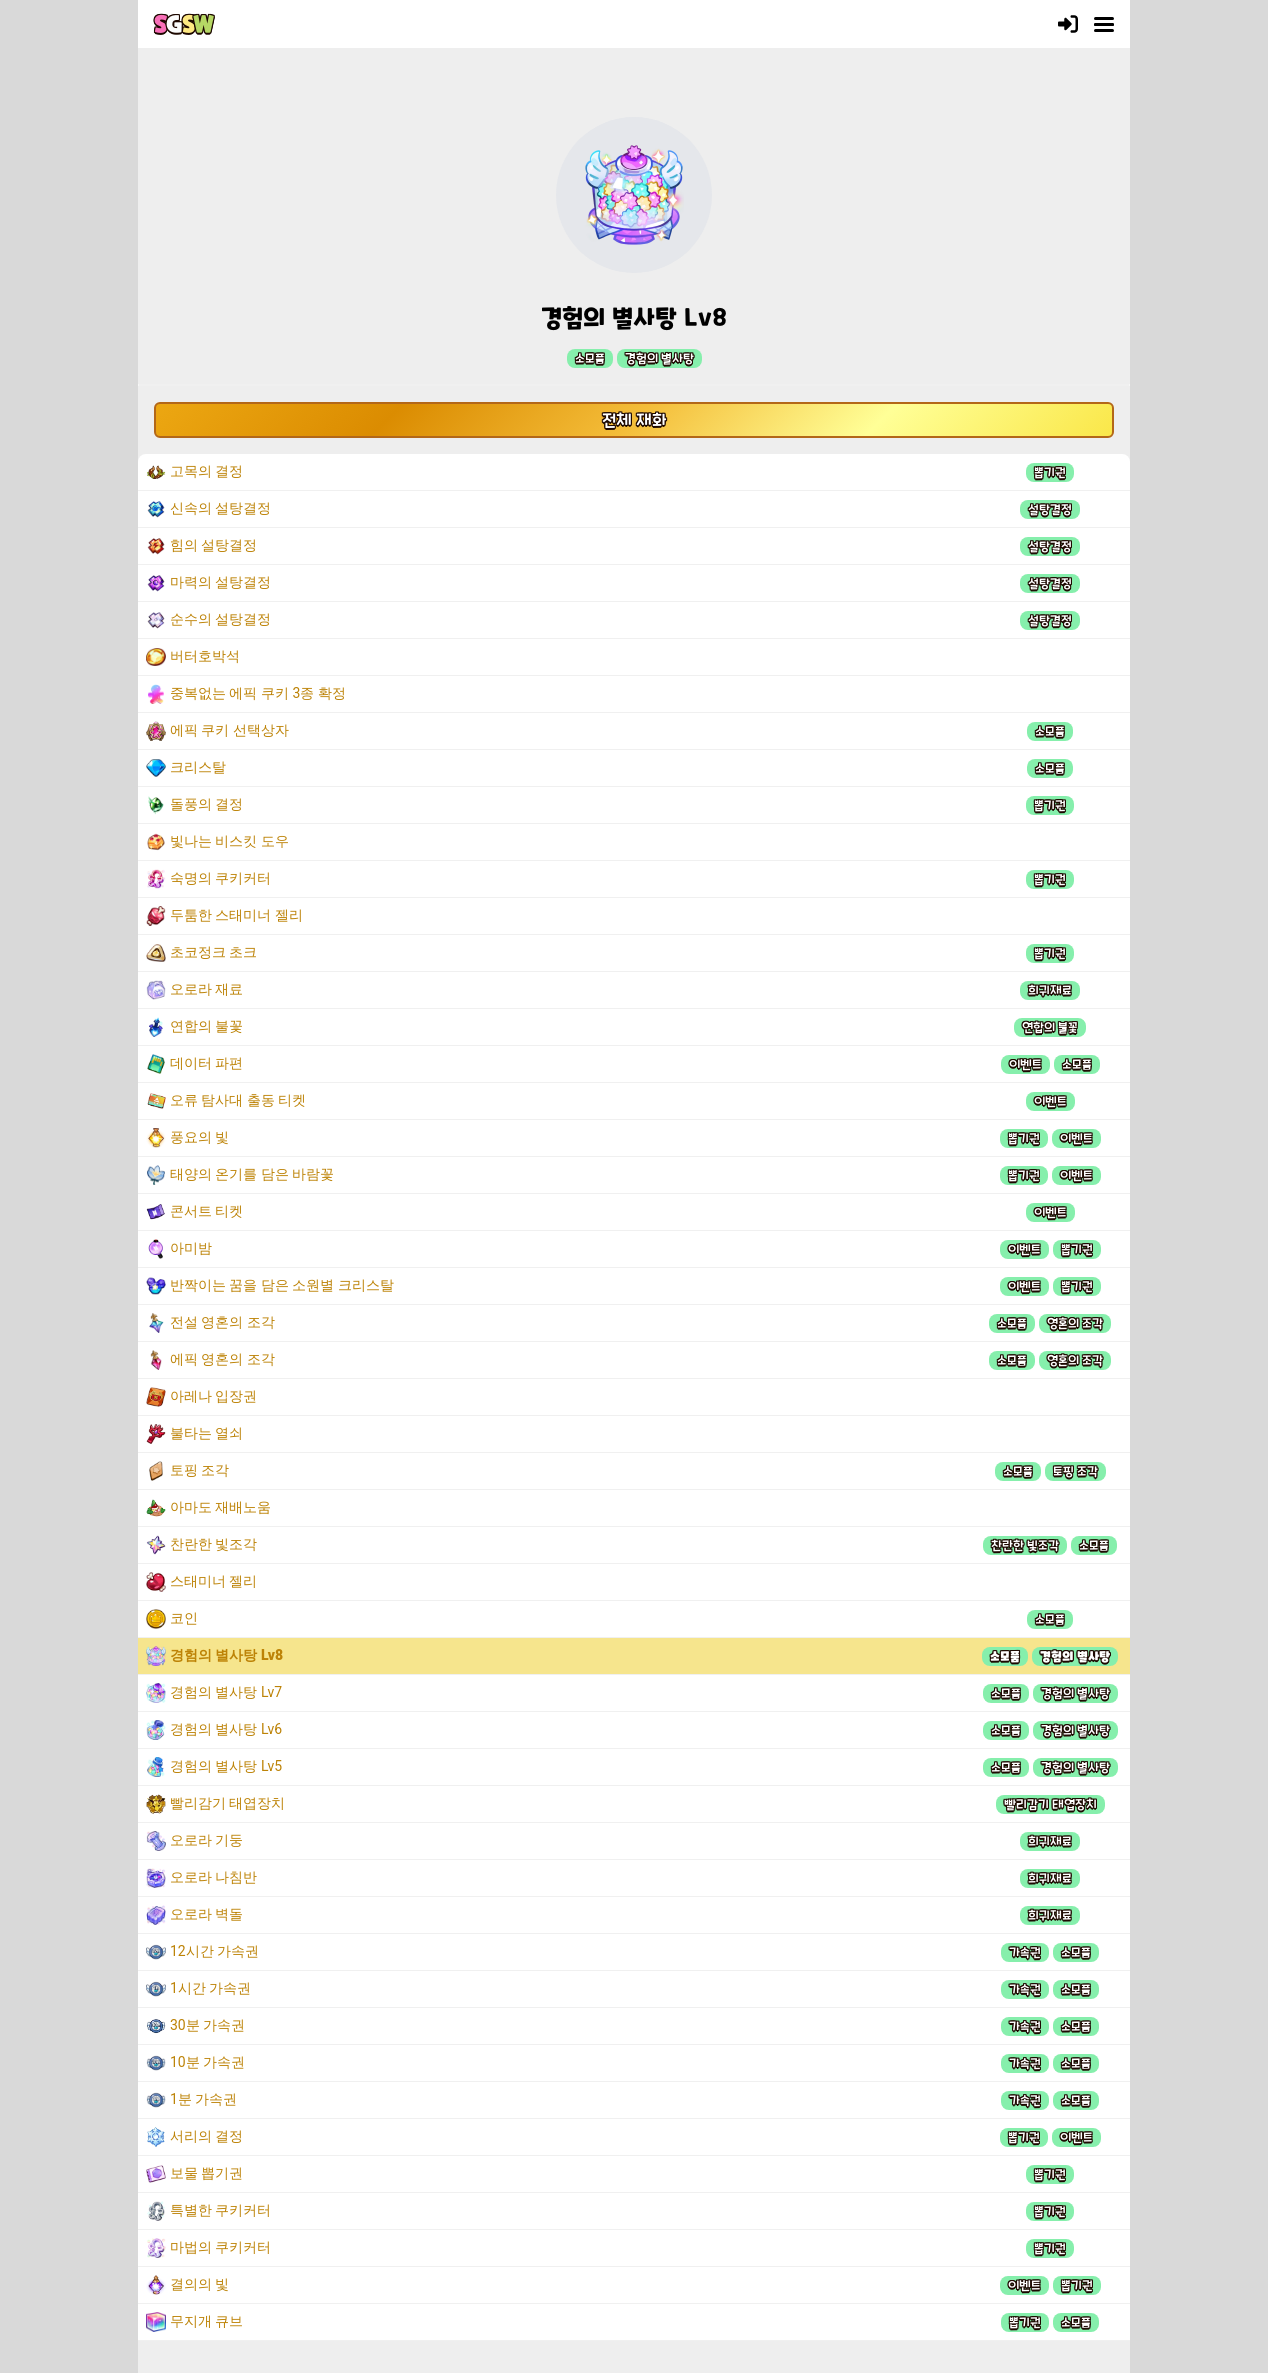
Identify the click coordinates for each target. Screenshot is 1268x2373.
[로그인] (1068, 24)
